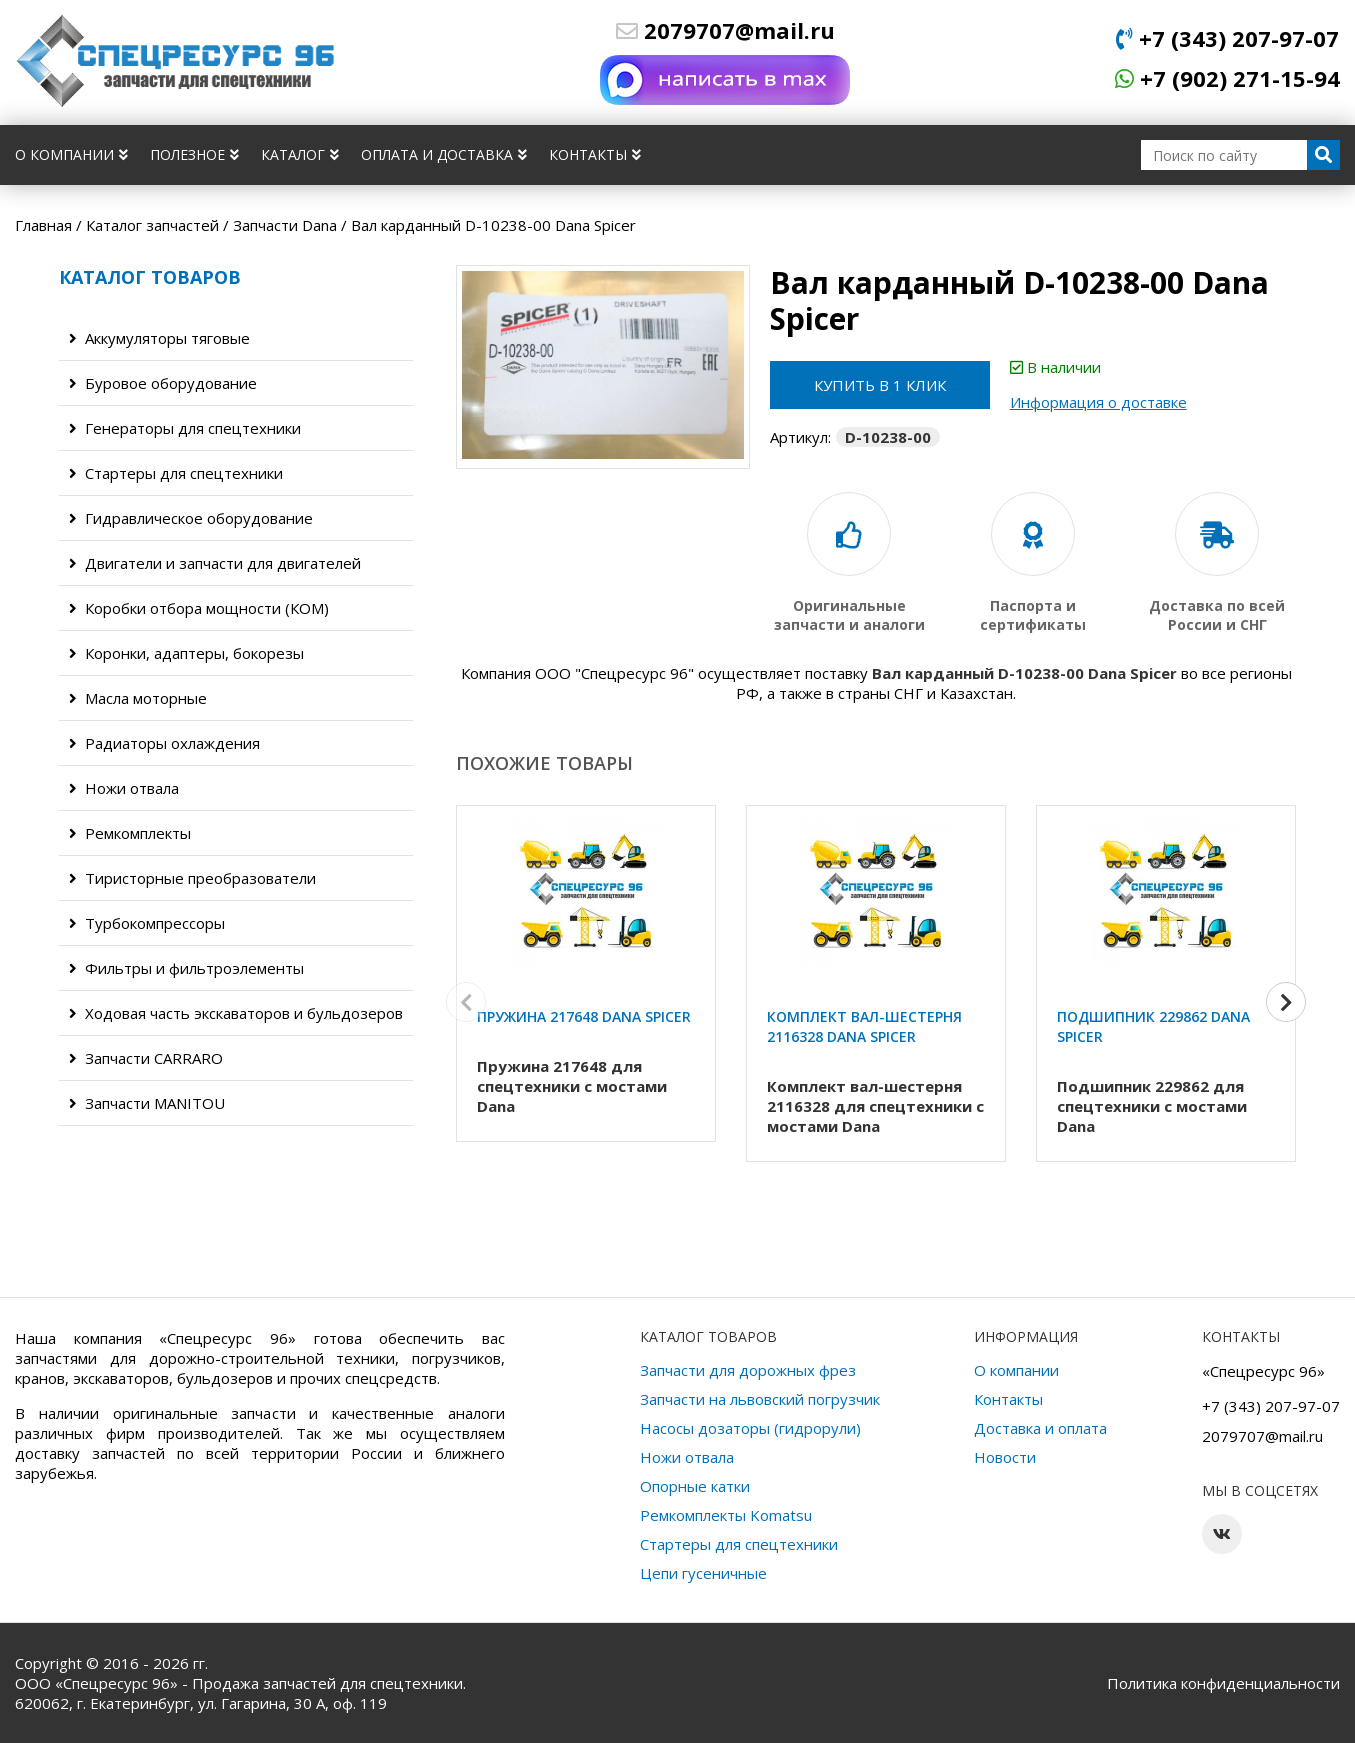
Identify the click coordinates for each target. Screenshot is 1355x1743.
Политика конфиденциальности (1223, 1683)
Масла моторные (138, 698)
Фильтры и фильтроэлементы (186, 968)
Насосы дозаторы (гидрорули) (750, 1428)
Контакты (595, 154)
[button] (1286, 1002)
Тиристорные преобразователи (192, 878)
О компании (71, 154)
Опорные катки (695, 1486)
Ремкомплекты (130, 833)
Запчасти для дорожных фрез (748, 1370)
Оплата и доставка (444, 154)
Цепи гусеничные (703, 1573)
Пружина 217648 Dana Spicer (584, 1016)
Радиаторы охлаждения (164, 743)
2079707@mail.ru (725, 30)
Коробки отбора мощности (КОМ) (199, 608)
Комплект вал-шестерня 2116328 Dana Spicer (864, 1026)
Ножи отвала (124, 788)
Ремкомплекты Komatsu (726, 1515)
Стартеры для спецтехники (176, 473)
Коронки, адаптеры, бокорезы (186, 653)
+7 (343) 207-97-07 (1227, 38)
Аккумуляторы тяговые (159, 338)
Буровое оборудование (163, 383)
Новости (1005, 1457)
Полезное (194, 154)
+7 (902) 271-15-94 (1227, 78)
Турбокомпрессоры (147, 923)
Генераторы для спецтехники (185, 428)
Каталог (300, 154)
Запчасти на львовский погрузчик (760, 1399)
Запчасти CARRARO (146, 1058)
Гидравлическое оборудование (191, 518)
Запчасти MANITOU (147, 1103)
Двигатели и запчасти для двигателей (215, 563)
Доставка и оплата (1040, 1428)
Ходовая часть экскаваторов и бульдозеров (236, 1013)
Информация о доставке (1098, 402)
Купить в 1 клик (880, 385)
